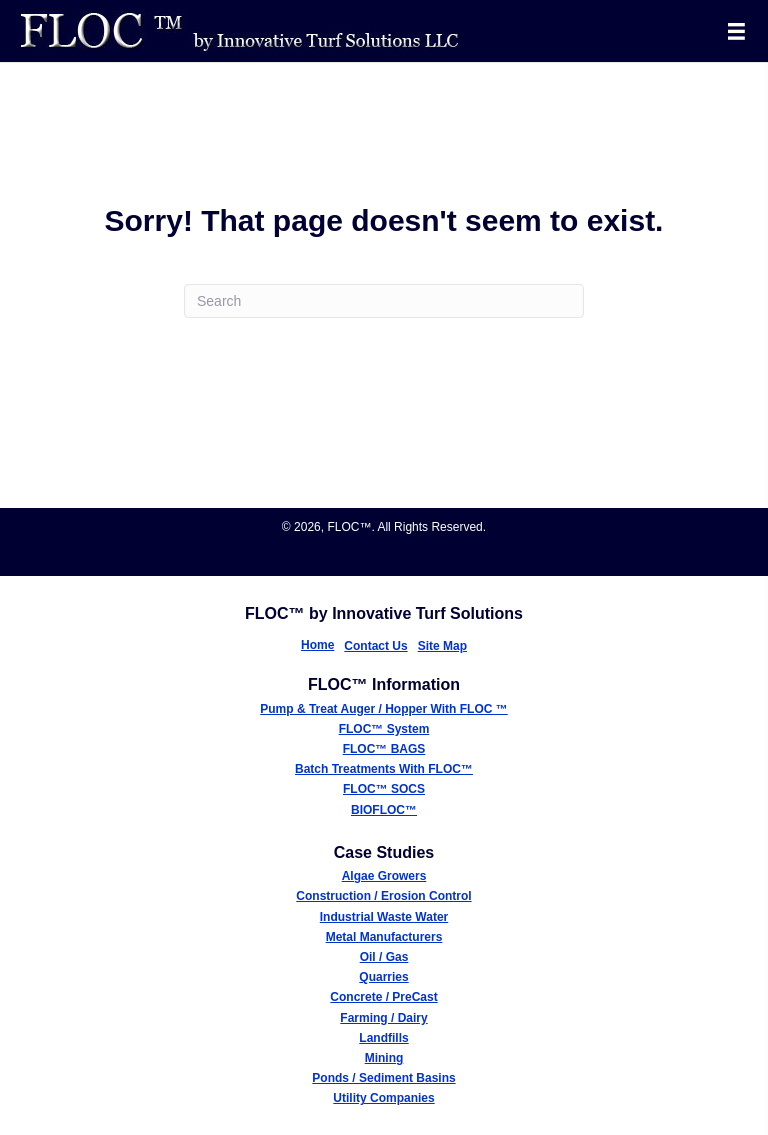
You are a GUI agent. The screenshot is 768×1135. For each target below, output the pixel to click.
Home (317, 645)
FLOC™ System (384, 729)
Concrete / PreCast (383, 997)
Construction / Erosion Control (383, 896)
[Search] (384, 301)
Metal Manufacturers (384, 937)
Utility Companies (383, 1098)
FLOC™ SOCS (384, 789)
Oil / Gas (384, 957)
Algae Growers (384, 876)
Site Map (442, 646)
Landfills (383, 1038)
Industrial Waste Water (384, 917)
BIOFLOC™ (384, 810)
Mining (384, 1058)
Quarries (383, 977)
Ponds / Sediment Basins (383, 1078)
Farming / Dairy (383, 1018)
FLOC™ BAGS (384, 749)
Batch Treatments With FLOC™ (384, 769)
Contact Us (375, 646)
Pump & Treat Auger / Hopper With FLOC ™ (383, 709)
